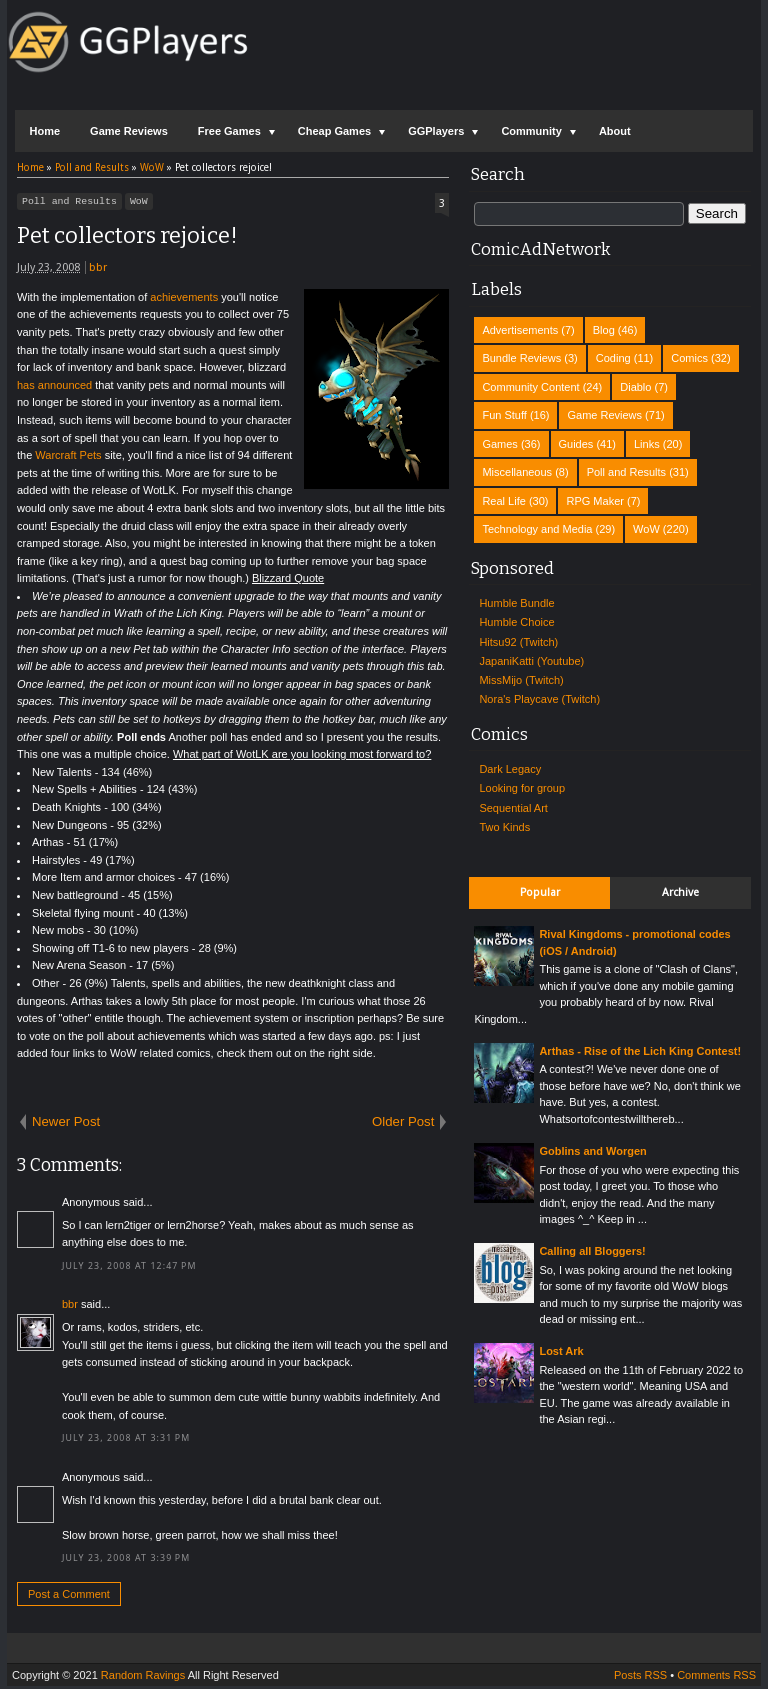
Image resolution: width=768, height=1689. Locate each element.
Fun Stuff (504, 415)
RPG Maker (594, 501)
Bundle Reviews (521, 358)
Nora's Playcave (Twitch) (539, 699)
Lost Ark (561, 1351)
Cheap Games (334, 131)
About (615, 131)
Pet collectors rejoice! (127, 238)
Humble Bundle (516, 603)
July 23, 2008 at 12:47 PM (129, 1269)
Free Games (229, 131)
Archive (680, 892)
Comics (689, 358)
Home (45, 131)
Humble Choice (516, 622)
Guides (576, 444)
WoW (139, 203)
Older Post (403, 1124)
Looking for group (522, 788)
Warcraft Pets (68, 458)
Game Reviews (129, 131)
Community (531, 131)
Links (647, 444)
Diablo (635, 387)
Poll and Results (69, 203)
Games (499, 444)
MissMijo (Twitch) (521, 680)
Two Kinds (504, 827)
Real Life (503, 501)
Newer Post (66, 1124)
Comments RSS (716, 1678)
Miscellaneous (517, 472)
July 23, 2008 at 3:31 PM (126, 1441)
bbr (98, 270)
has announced (54, 388)
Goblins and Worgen (592, 1151)
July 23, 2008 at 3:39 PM (126, 1561)
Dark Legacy (510, 769)
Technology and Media (537, 529)
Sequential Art (513, 808)
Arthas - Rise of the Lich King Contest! (640, 1051)
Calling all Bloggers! (592, 1251)
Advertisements (520, 330)
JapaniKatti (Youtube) (531, 661)
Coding (613, 358)
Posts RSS (640, 1678)
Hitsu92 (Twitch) (518, 642)
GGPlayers (436, 131)
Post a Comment (69, 1597)
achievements (184, 300)
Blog (604, 330)
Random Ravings (143, 1678)
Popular (540, 892)
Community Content (530, 387)
